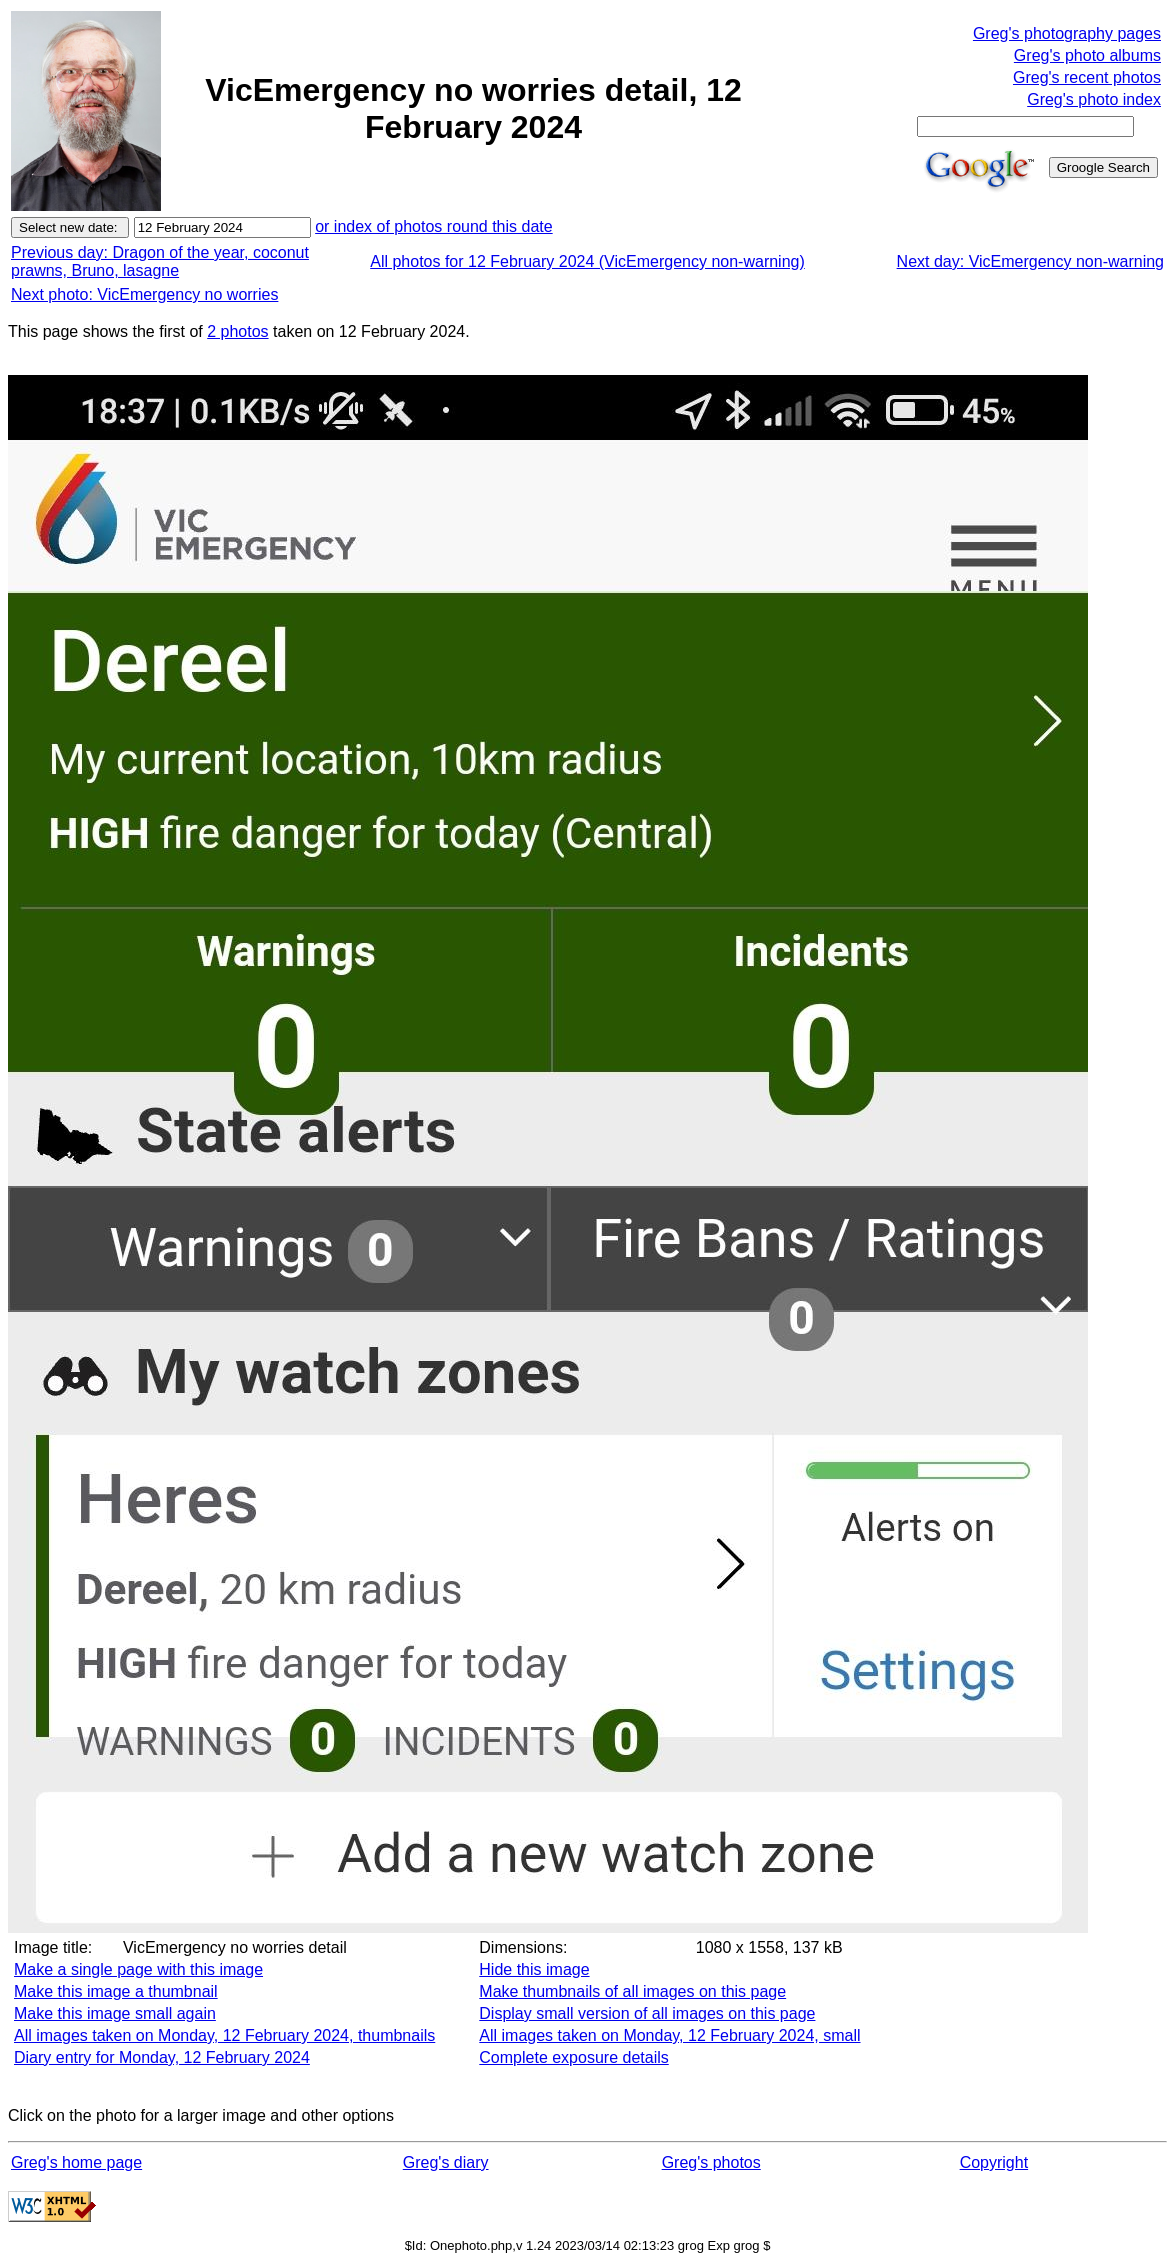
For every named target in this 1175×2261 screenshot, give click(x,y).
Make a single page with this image (138, 1969)
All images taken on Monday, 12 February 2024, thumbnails (224, 2035)
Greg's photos (711, 2162)
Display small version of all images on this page (647, 2013)
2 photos (237, 331)
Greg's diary (446, 2162)
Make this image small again (115, 2013)
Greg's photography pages (1067, 33)
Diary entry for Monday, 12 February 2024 (162, 2057)
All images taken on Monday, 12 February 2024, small (669, 2035)
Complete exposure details (573, 2057)
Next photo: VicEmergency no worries (144, 294)
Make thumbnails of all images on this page (632, 1991)
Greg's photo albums (1087, 55)
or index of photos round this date (434, 226)
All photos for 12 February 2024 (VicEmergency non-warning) (587, 261)
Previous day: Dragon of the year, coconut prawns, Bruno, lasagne (160, 261)
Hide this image (534, 1969)
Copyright (994, 2162)
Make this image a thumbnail (116, 1991)
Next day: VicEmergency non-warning (1030, 261)
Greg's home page (76, 2162)
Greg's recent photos (1087, 77)
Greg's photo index (1094, 99)
